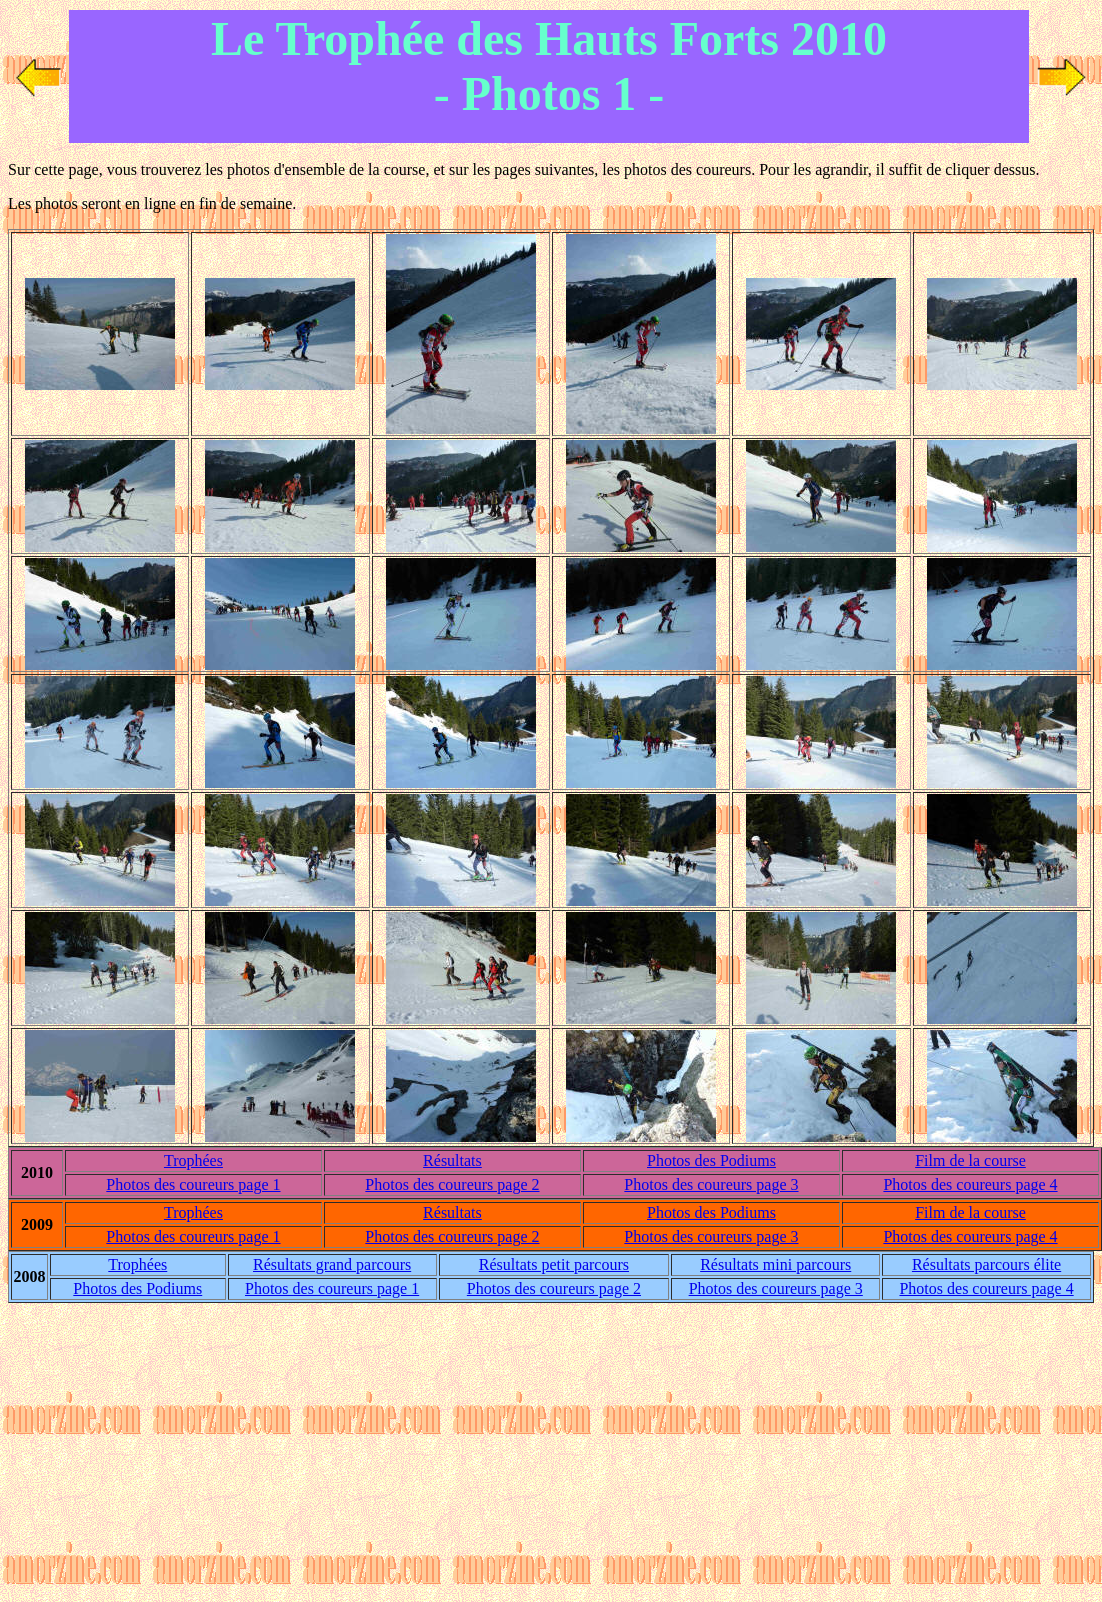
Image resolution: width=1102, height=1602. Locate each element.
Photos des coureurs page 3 (711, 1184)
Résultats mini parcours (775, 1264)
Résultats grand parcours (332, 1264)
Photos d (711, 1160)
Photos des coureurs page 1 (193, 1184)
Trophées (193, 1160)
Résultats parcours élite (986, 1264)
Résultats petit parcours (554, 1264)
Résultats (452, 1160)
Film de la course (970, 1160)
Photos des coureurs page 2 (452, 1184)
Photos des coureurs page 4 (970, 1184)
